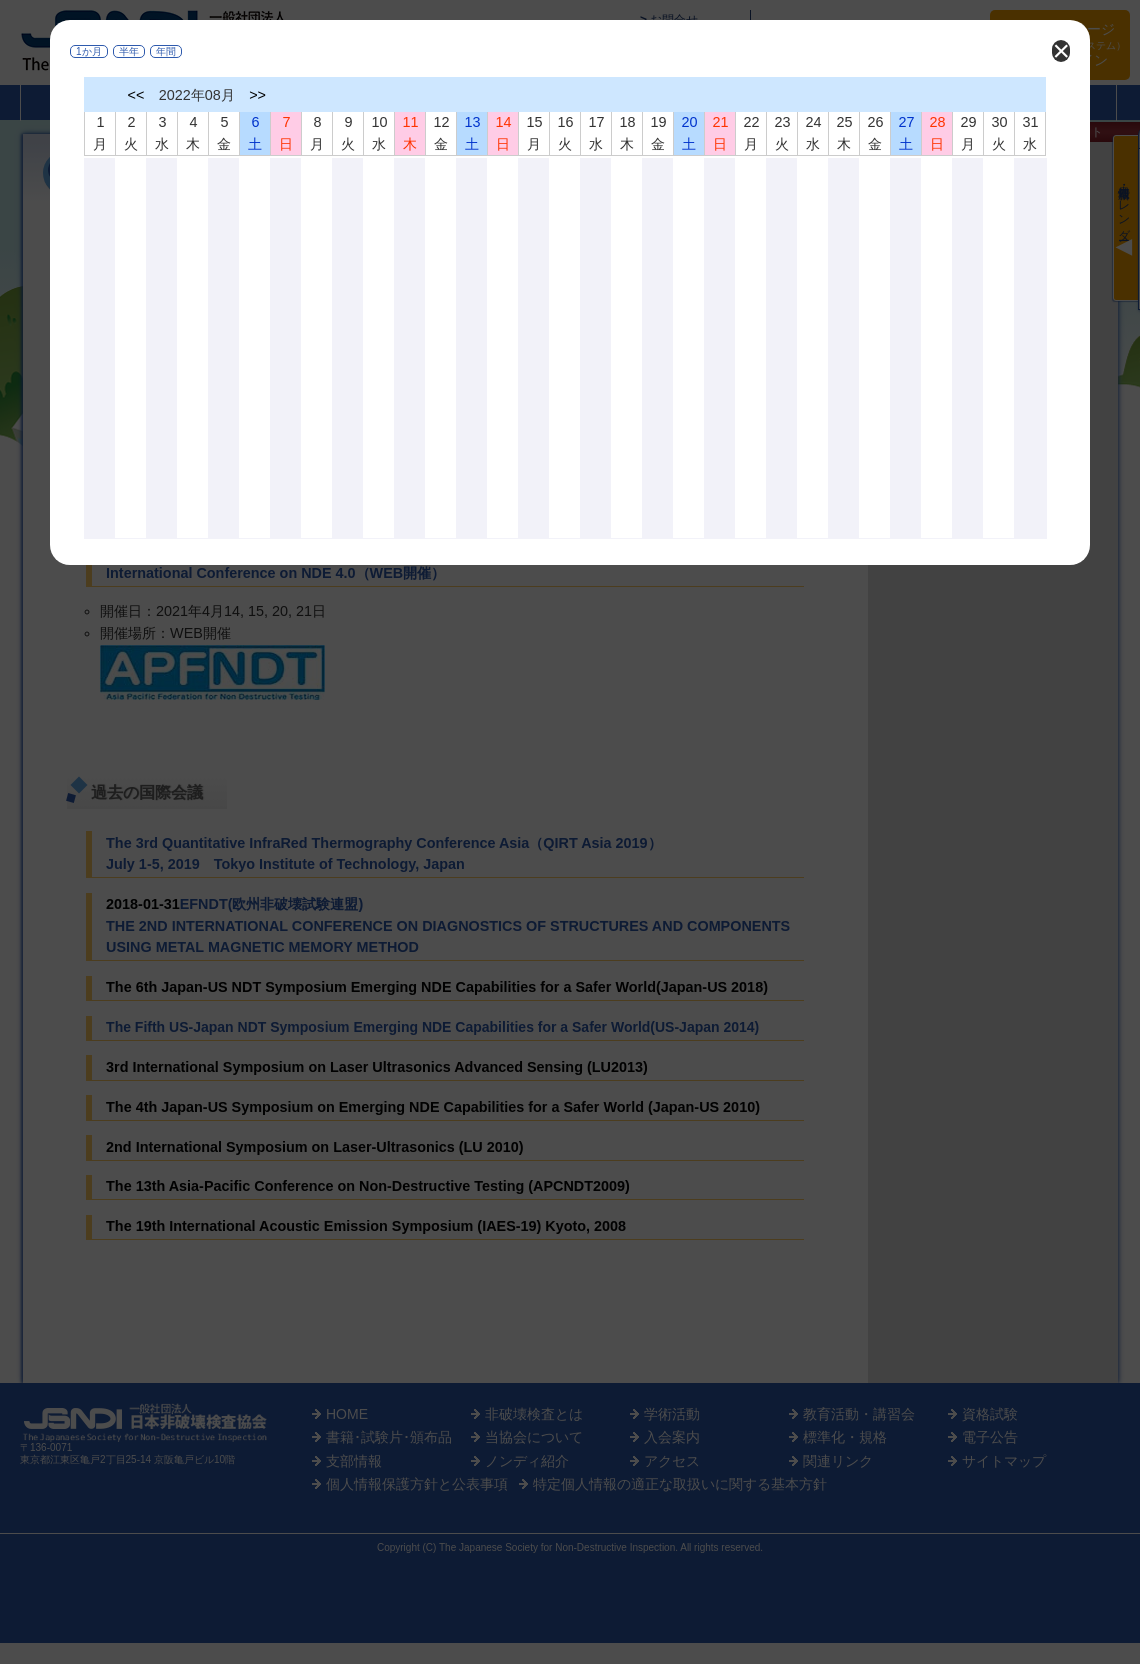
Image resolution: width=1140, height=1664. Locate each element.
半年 (129, 51)
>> (257, 95)
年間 (166, 51)
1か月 (89, 51)
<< (136, 95)
